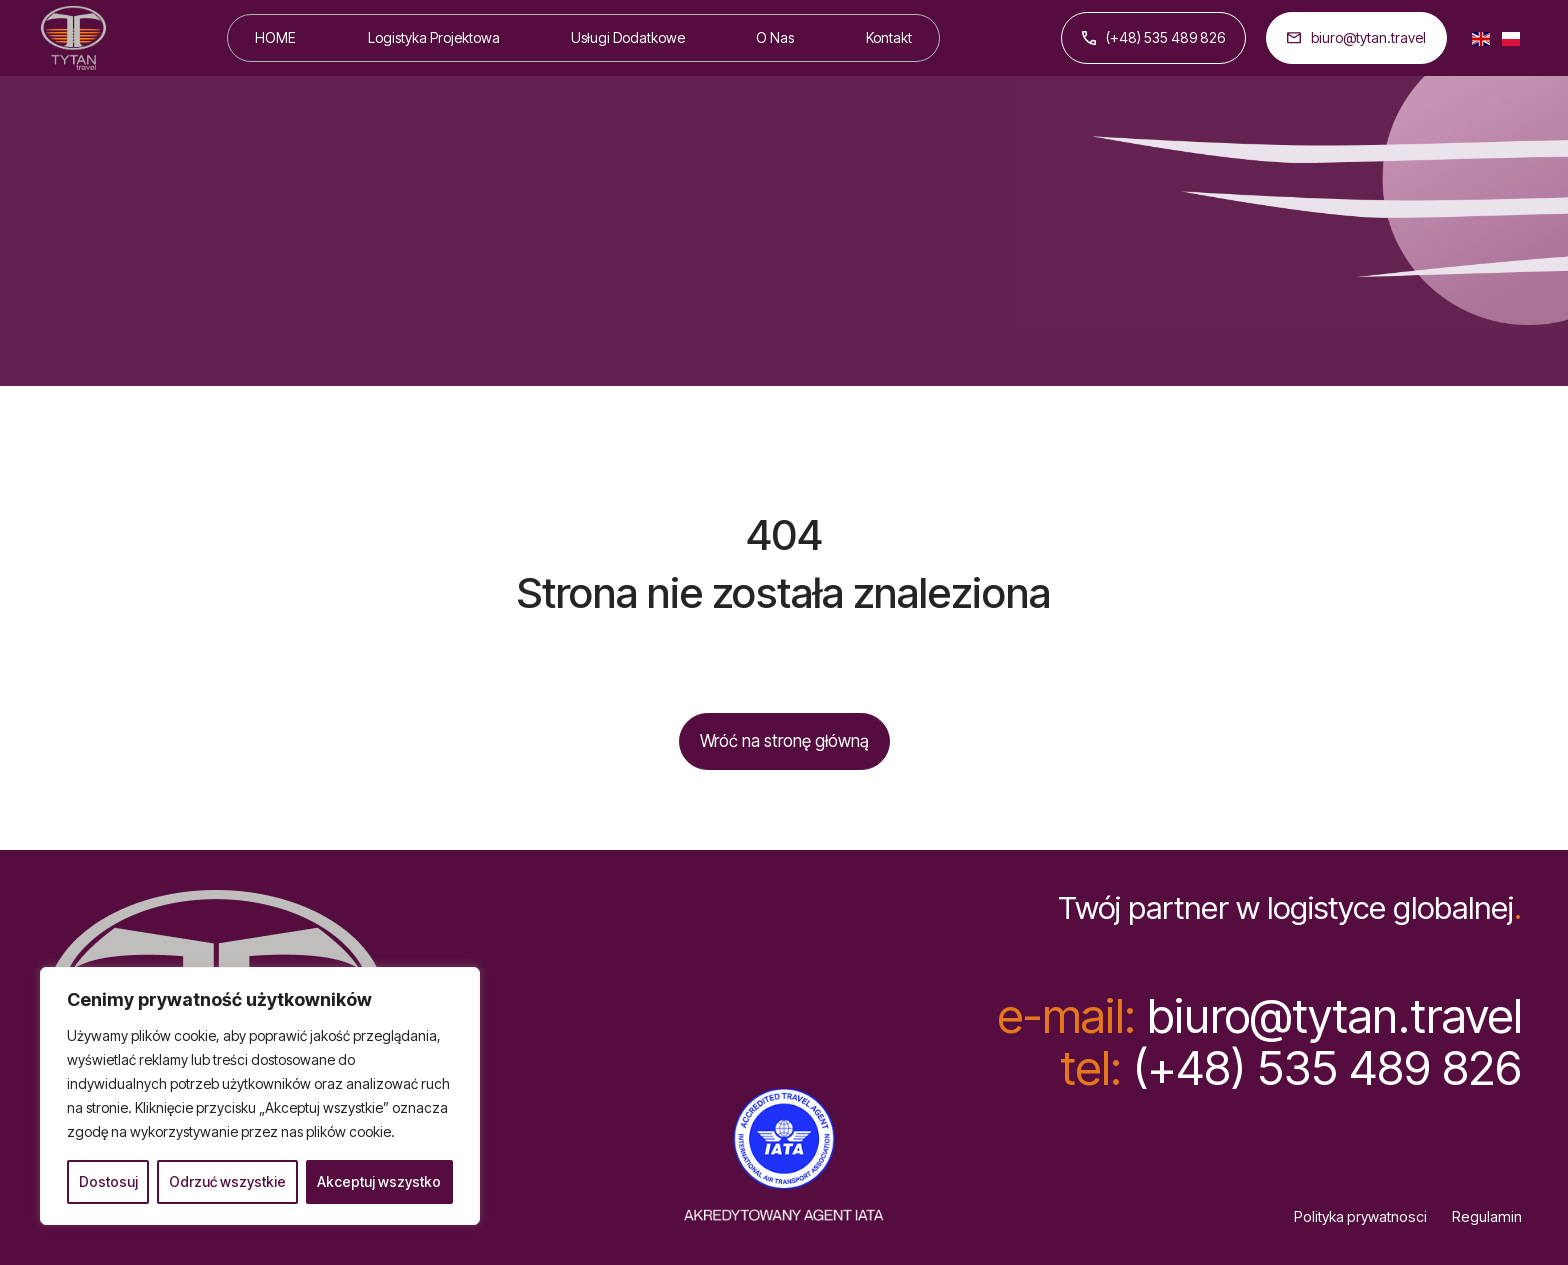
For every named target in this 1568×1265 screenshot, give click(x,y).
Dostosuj (108, 1181)
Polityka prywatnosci (1360, 1217)
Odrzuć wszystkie (227, 1181)
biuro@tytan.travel (1356, 37)
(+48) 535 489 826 (1153, 37)
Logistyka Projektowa (434, 37)
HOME (275, 37)
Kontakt (889, 37)
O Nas (775, 37)
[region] (260, 1096)
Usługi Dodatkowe (628, 37)
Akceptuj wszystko (379, 1181)
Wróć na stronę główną (784, 741)
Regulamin (1487, 1217)
